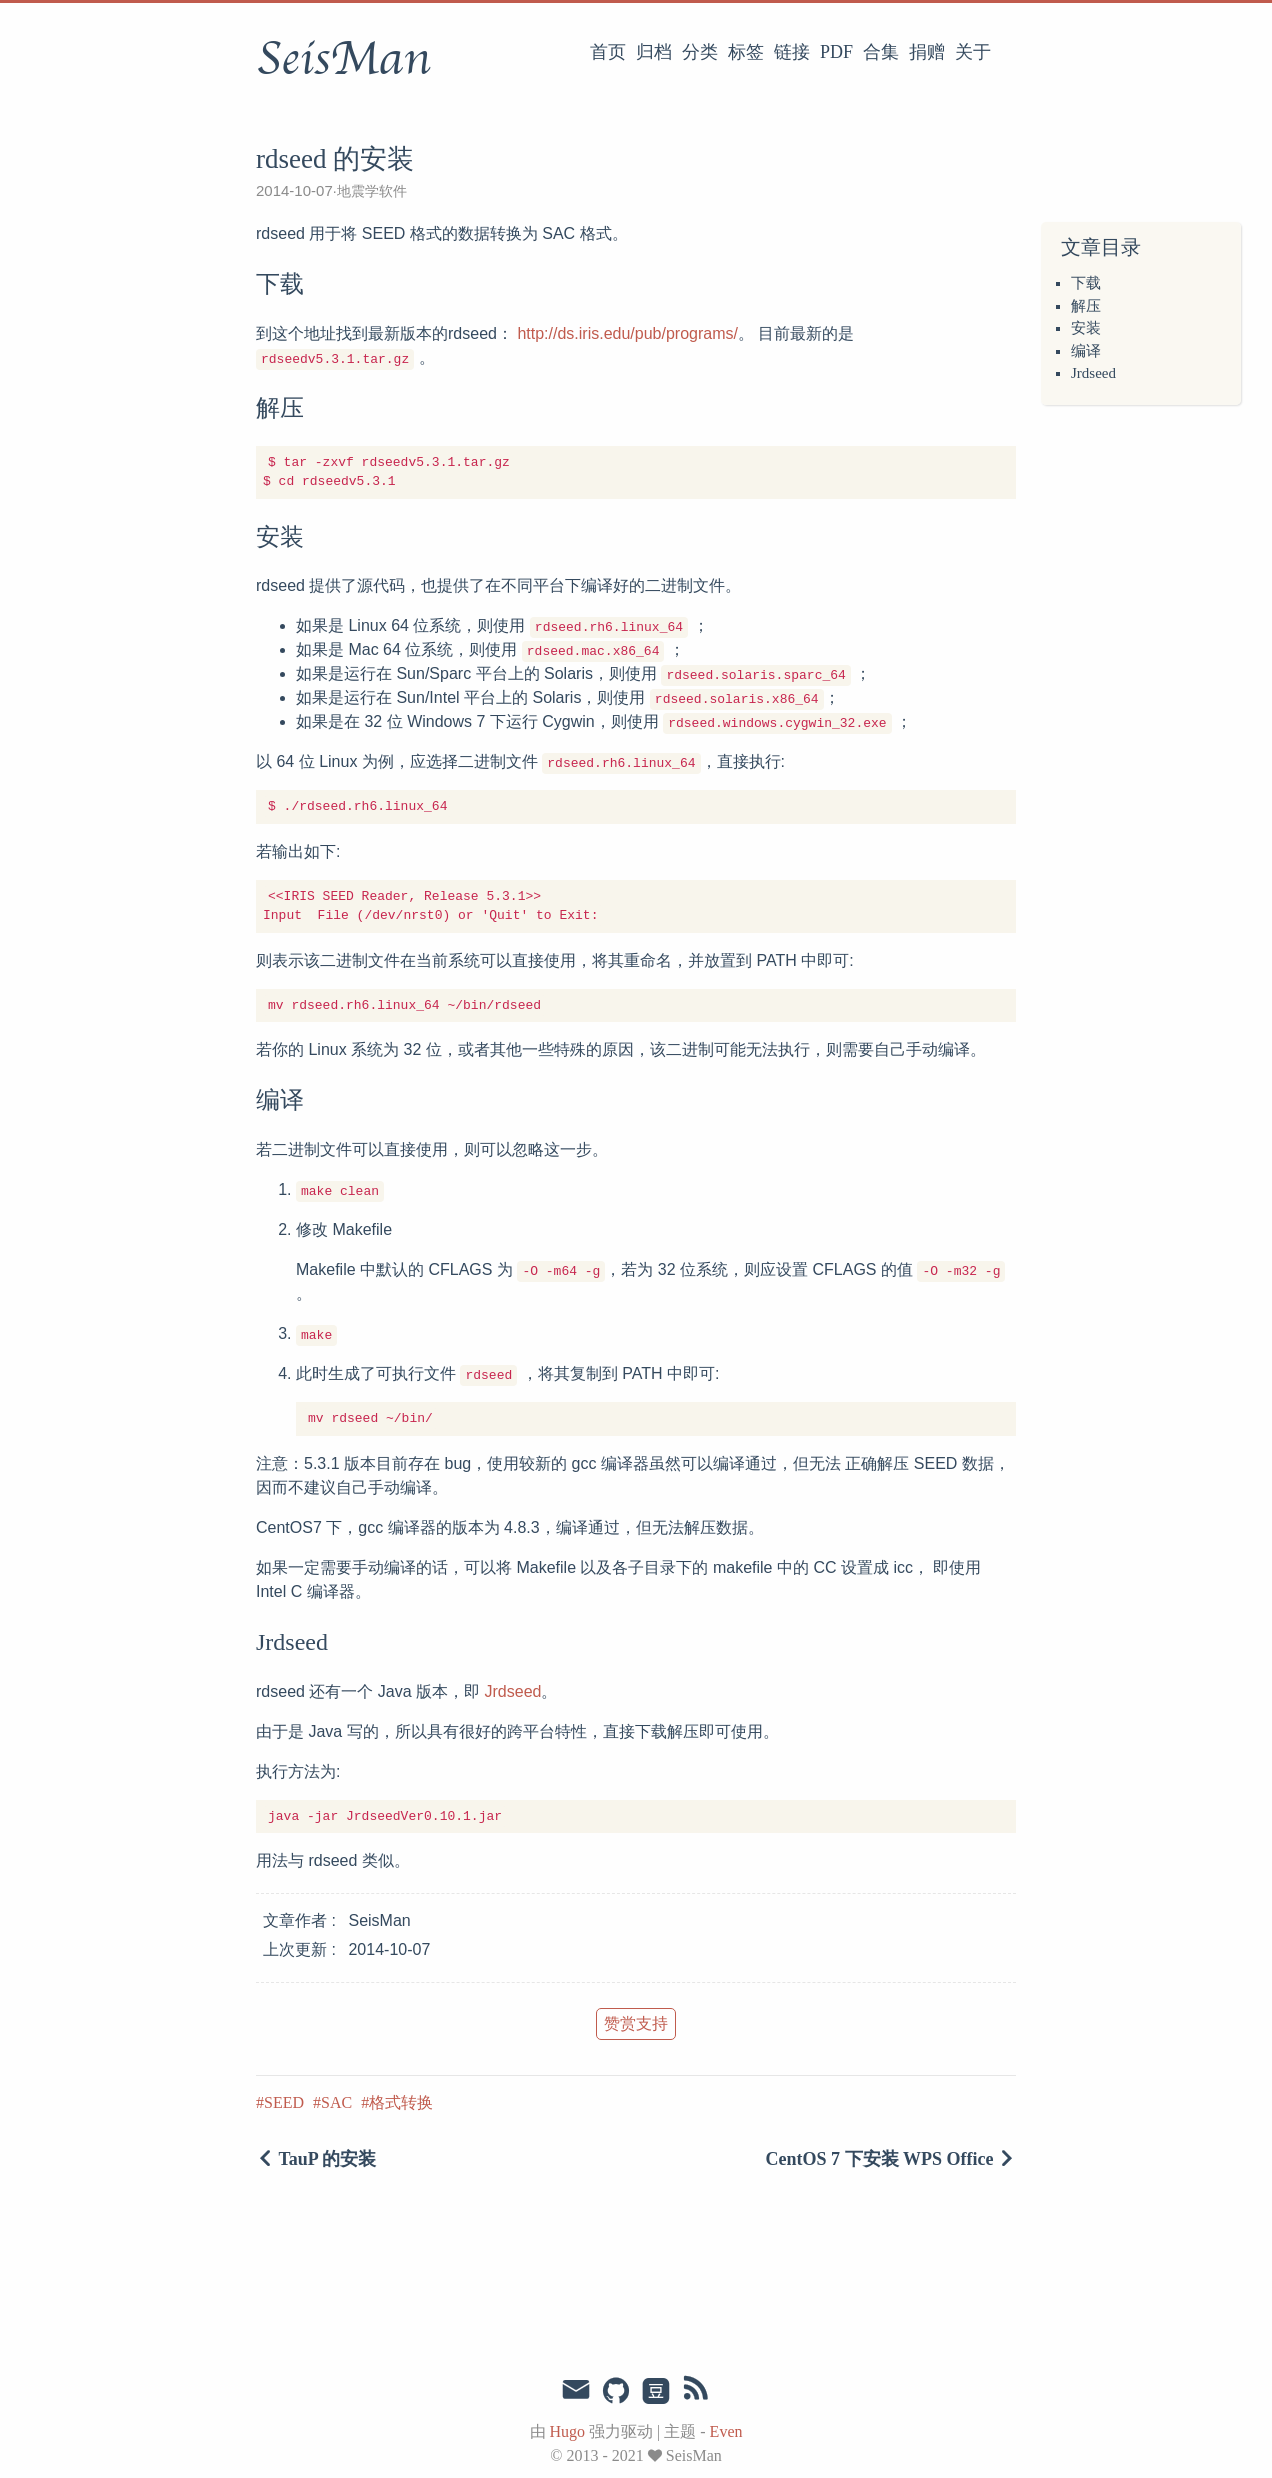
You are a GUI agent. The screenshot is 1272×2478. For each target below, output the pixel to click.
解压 (1086, 306)
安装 (1086, 328)
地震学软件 (372, 191)
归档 (654, 52)
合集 (881, 52)
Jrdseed (1093, 373)
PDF (836, 52)
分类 (700, 52)
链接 (792, 52)
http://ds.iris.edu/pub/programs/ (627, 333)
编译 (1086, 351)
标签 (746, 52)
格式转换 (401, 2102)
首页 (608, 52)
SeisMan (343, 59)
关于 (973, 52)
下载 (1086, 283)
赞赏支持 (636, 2023)
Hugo (568, 2431)
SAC (336, 2102)
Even (726, 2431)
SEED (284, 2102)
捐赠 (927, 52)
